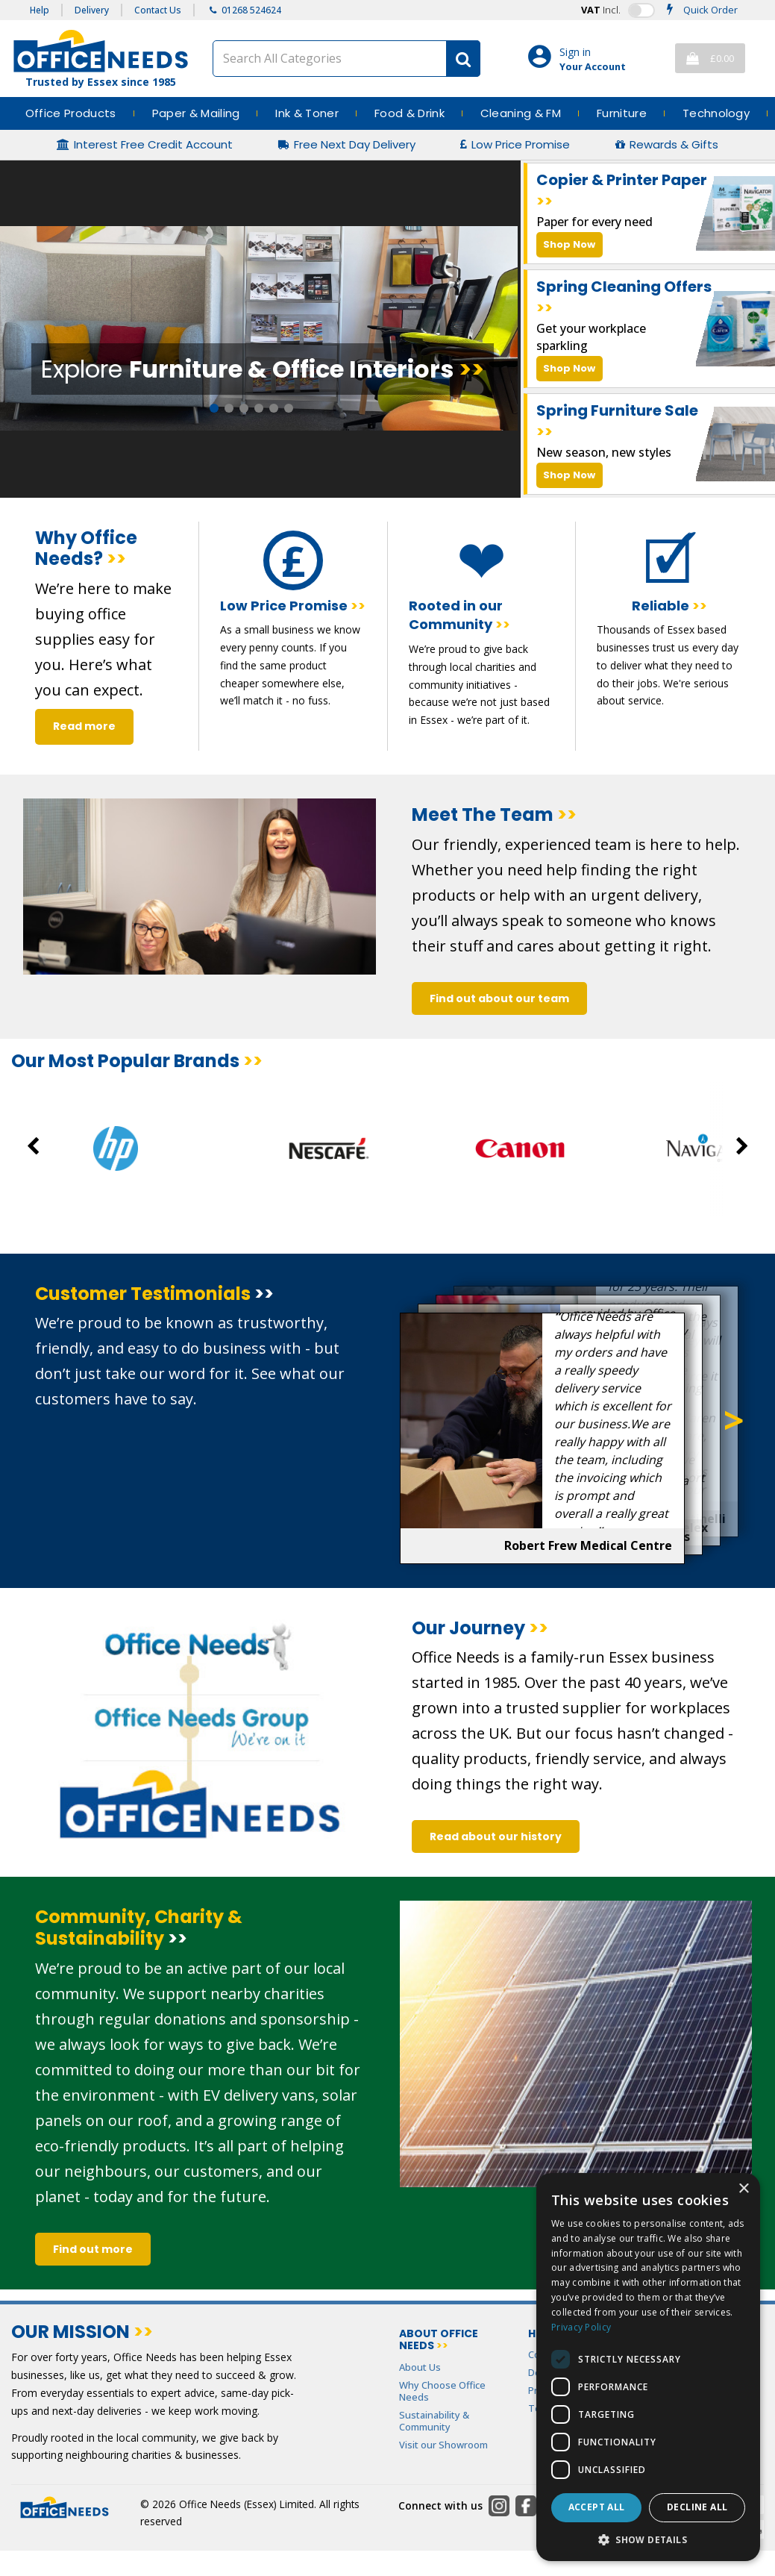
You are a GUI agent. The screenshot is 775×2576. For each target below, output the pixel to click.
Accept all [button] (596, 2507)
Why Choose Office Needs (442, 2391)
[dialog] (648, 2367)
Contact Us (157, 10)
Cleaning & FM (520, 113)
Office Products (70, 113)
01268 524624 (251, 10)
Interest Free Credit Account (153, 145)
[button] (648, 2539)
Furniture (622, 113)
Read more (84, 726)
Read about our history (496, 1836)
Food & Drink (409, 113)
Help (39, 10)
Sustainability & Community (434, 2420)
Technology (716, 113)
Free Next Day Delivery (354, 145)
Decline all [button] (697, 2507)
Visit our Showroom (443, 2444)
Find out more (93, 2249)
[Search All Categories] (346, 58)
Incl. (601, 9)
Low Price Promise (520, 145)
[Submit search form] (463, 58)
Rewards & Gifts (674, 145)
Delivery (92, 10)
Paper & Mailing (196, 113)
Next (734, 1421)
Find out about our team (499, 998)
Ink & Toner (307, 113)
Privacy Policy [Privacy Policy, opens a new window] (581, 2327)
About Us (420, 2367)
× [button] (743, 2189)
